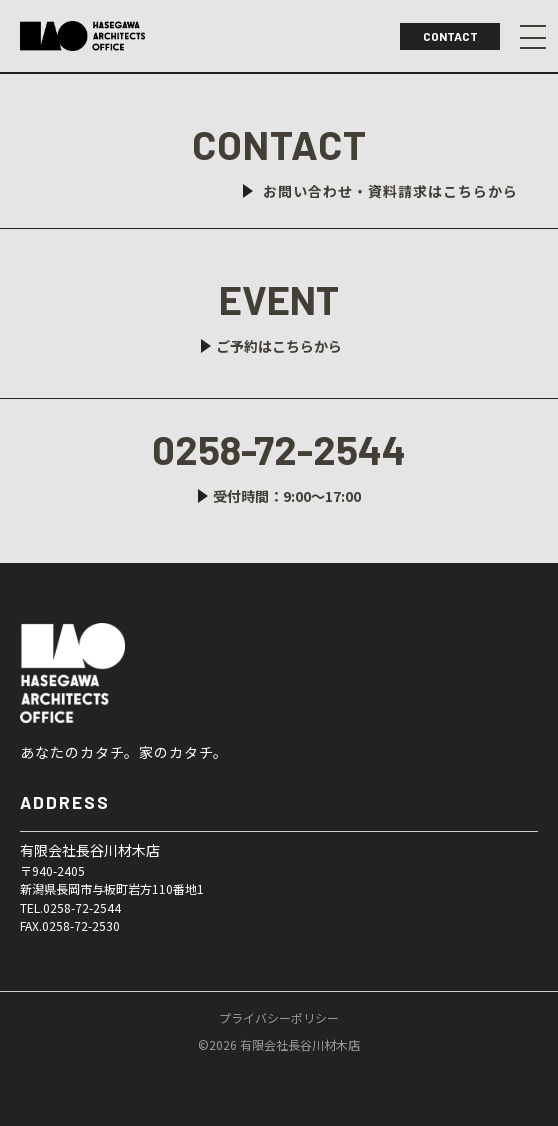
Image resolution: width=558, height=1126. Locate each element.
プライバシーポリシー (279, 1018)
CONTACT (450, 36)
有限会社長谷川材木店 (124, 673)
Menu (533, 36)
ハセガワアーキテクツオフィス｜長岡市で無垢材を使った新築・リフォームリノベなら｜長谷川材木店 (82, 36)
